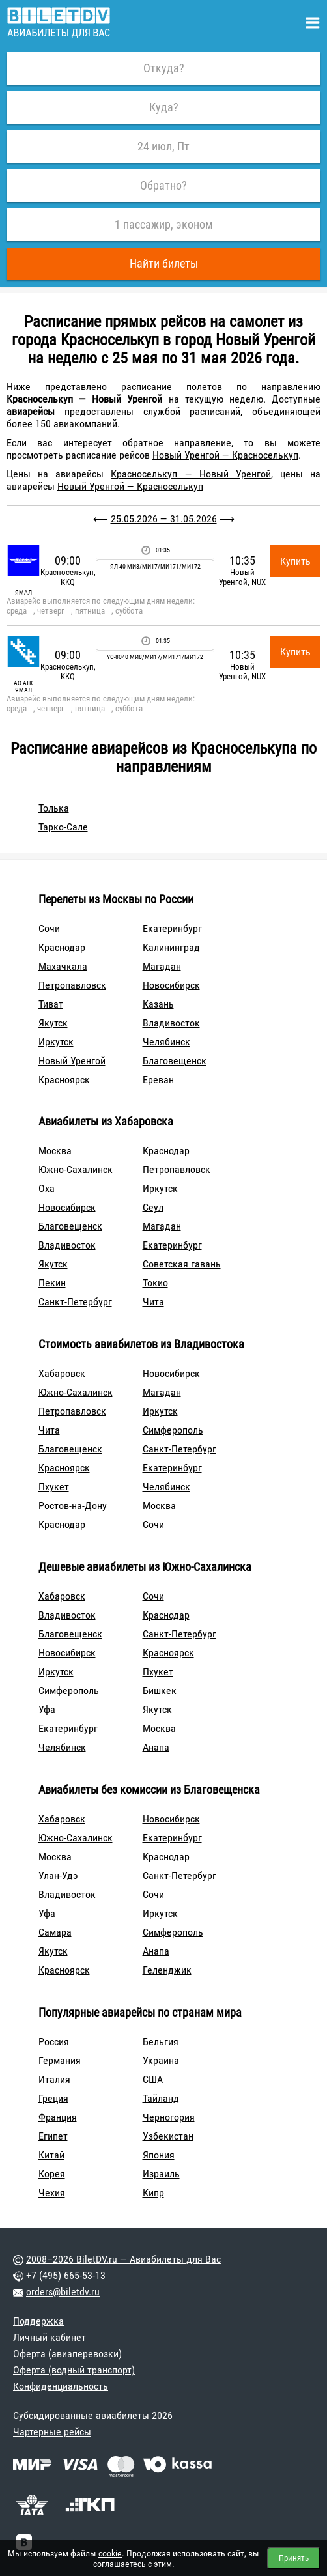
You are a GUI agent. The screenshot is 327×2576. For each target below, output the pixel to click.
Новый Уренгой (72, 1060)
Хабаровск (61, 1373)
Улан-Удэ (58, 1875)
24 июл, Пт (163, 146)
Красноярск (64, 1079)
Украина (161, 2060)
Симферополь (173, 1430)
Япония (159, 2155)
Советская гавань (182, 1264)
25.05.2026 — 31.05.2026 (164, 519)
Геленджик (167, 1970)
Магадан (162, 966)
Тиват (50, 1004)
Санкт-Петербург (75, 1301)
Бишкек (160, 1690)
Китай (51, 2155)
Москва (55, 1150)
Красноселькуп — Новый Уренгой (190, 474)
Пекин (52, 1283)
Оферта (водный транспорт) (74, 2370)
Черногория (169, 2117)
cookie (110, 2553)
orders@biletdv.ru (63, 2292)
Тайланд (161, 2098)
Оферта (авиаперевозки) (67, 2353)
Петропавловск (72, 985)
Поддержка (38, 2321)
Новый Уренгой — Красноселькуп (225, 455)
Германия (59, 2060)
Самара (55, 1932)
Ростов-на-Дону (72, 1505)
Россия (53, 2041)
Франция (57, 2117)
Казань (158, 1004)
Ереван (158, 1079)
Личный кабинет (49, 2337)
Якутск (53, 1023)
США (153, 2079)
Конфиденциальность (60, 2386)
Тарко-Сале (63, 827)
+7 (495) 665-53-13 (66, 2275)
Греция (53, 2098)
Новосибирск (171, 985)
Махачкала (62, 966)
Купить (295, 561)
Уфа (46, 1709)
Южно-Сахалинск (75, 1169)
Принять (294, 2558)
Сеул (153, 1207)
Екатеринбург (172, 928)
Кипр (153, 2193)
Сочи (49, 928)
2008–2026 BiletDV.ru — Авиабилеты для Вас (123, 2259)
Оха (46, 1188)
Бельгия (160, 2041)
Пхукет (53, 1486)
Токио (155, 1283)
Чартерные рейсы (52, 2432)
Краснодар (61, 947)
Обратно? (163, 185)
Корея (51, 2174)
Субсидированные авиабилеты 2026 (93, 2415)
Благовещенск (174, 1060)
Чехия (51, 2193)
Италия (54, 2079)
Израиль (161, 2174)
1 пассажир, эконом (164, 224)
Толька (53, 808)
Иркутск (56, 1042)
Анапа (156, 1747)
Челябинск (166, 1042)
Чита (153, 1301)
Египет (53, 2136)
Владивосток (171, 1023)
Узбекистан (168, 2136)
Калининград (171, 947)
